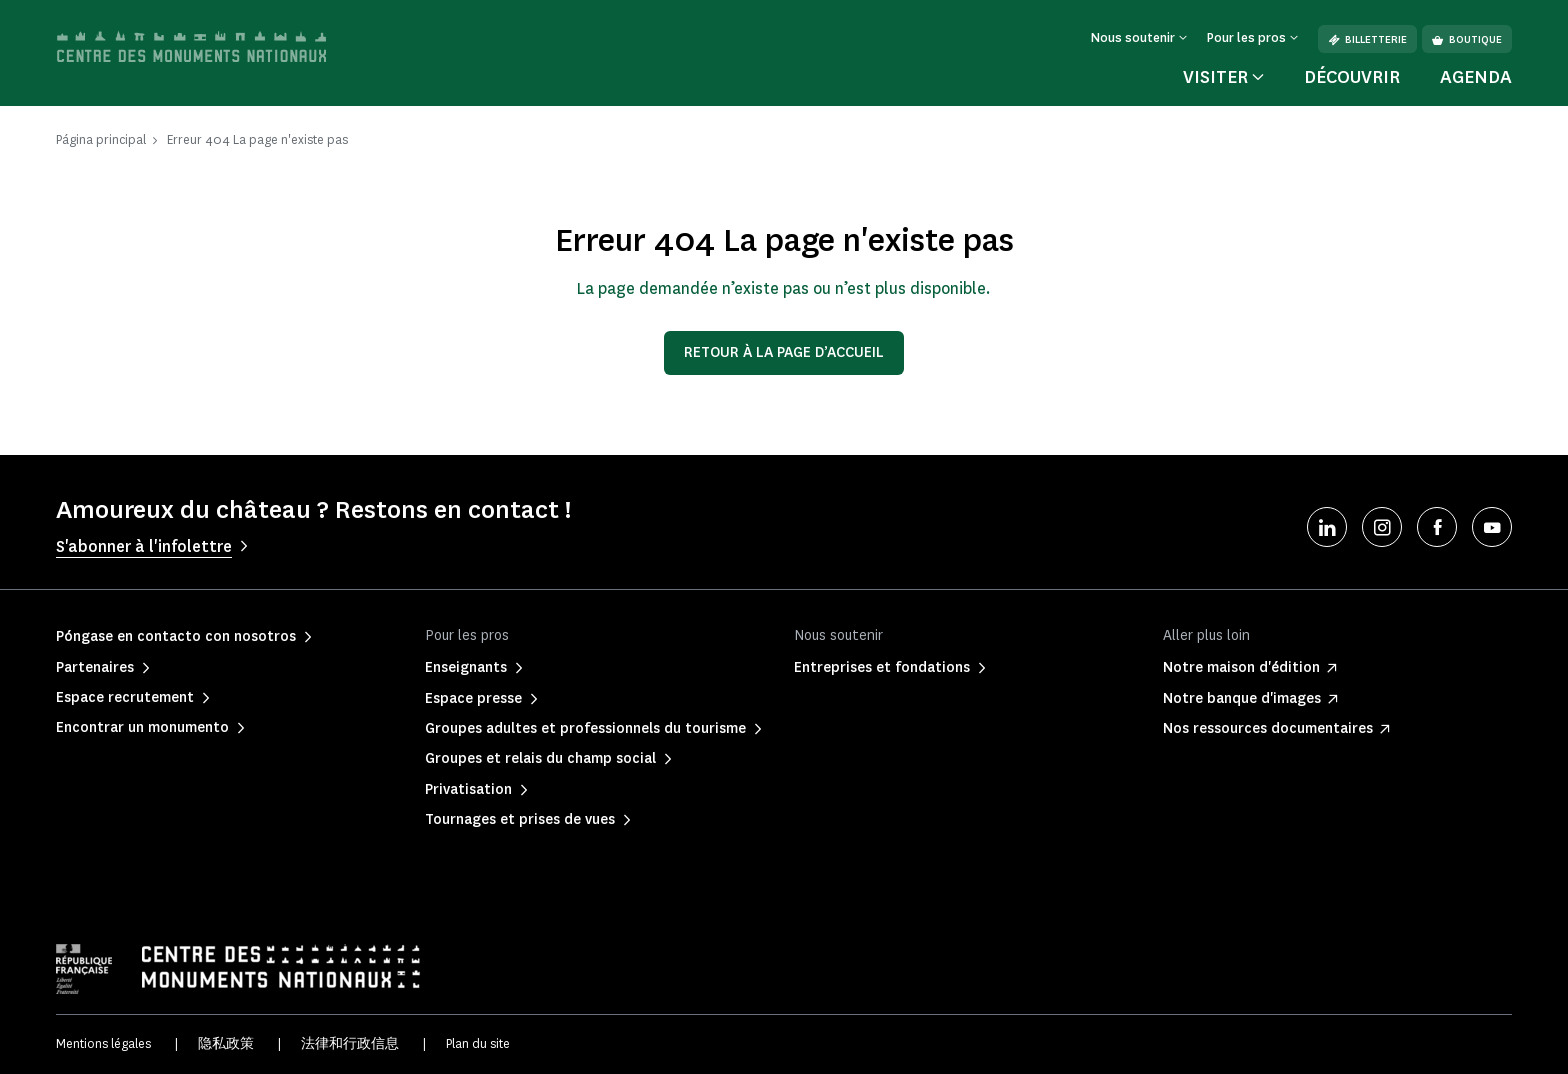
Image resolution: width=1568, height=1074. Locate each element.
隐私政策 (226, 1043)
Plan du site (478, 1043)
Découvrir (1352, 77)
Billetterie (1367, 39)
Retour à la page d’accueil (784, 352)
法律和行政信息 (350, 1043)
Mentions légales (103, 1043)
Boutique (1467, 39)
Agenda (1476, 77)
